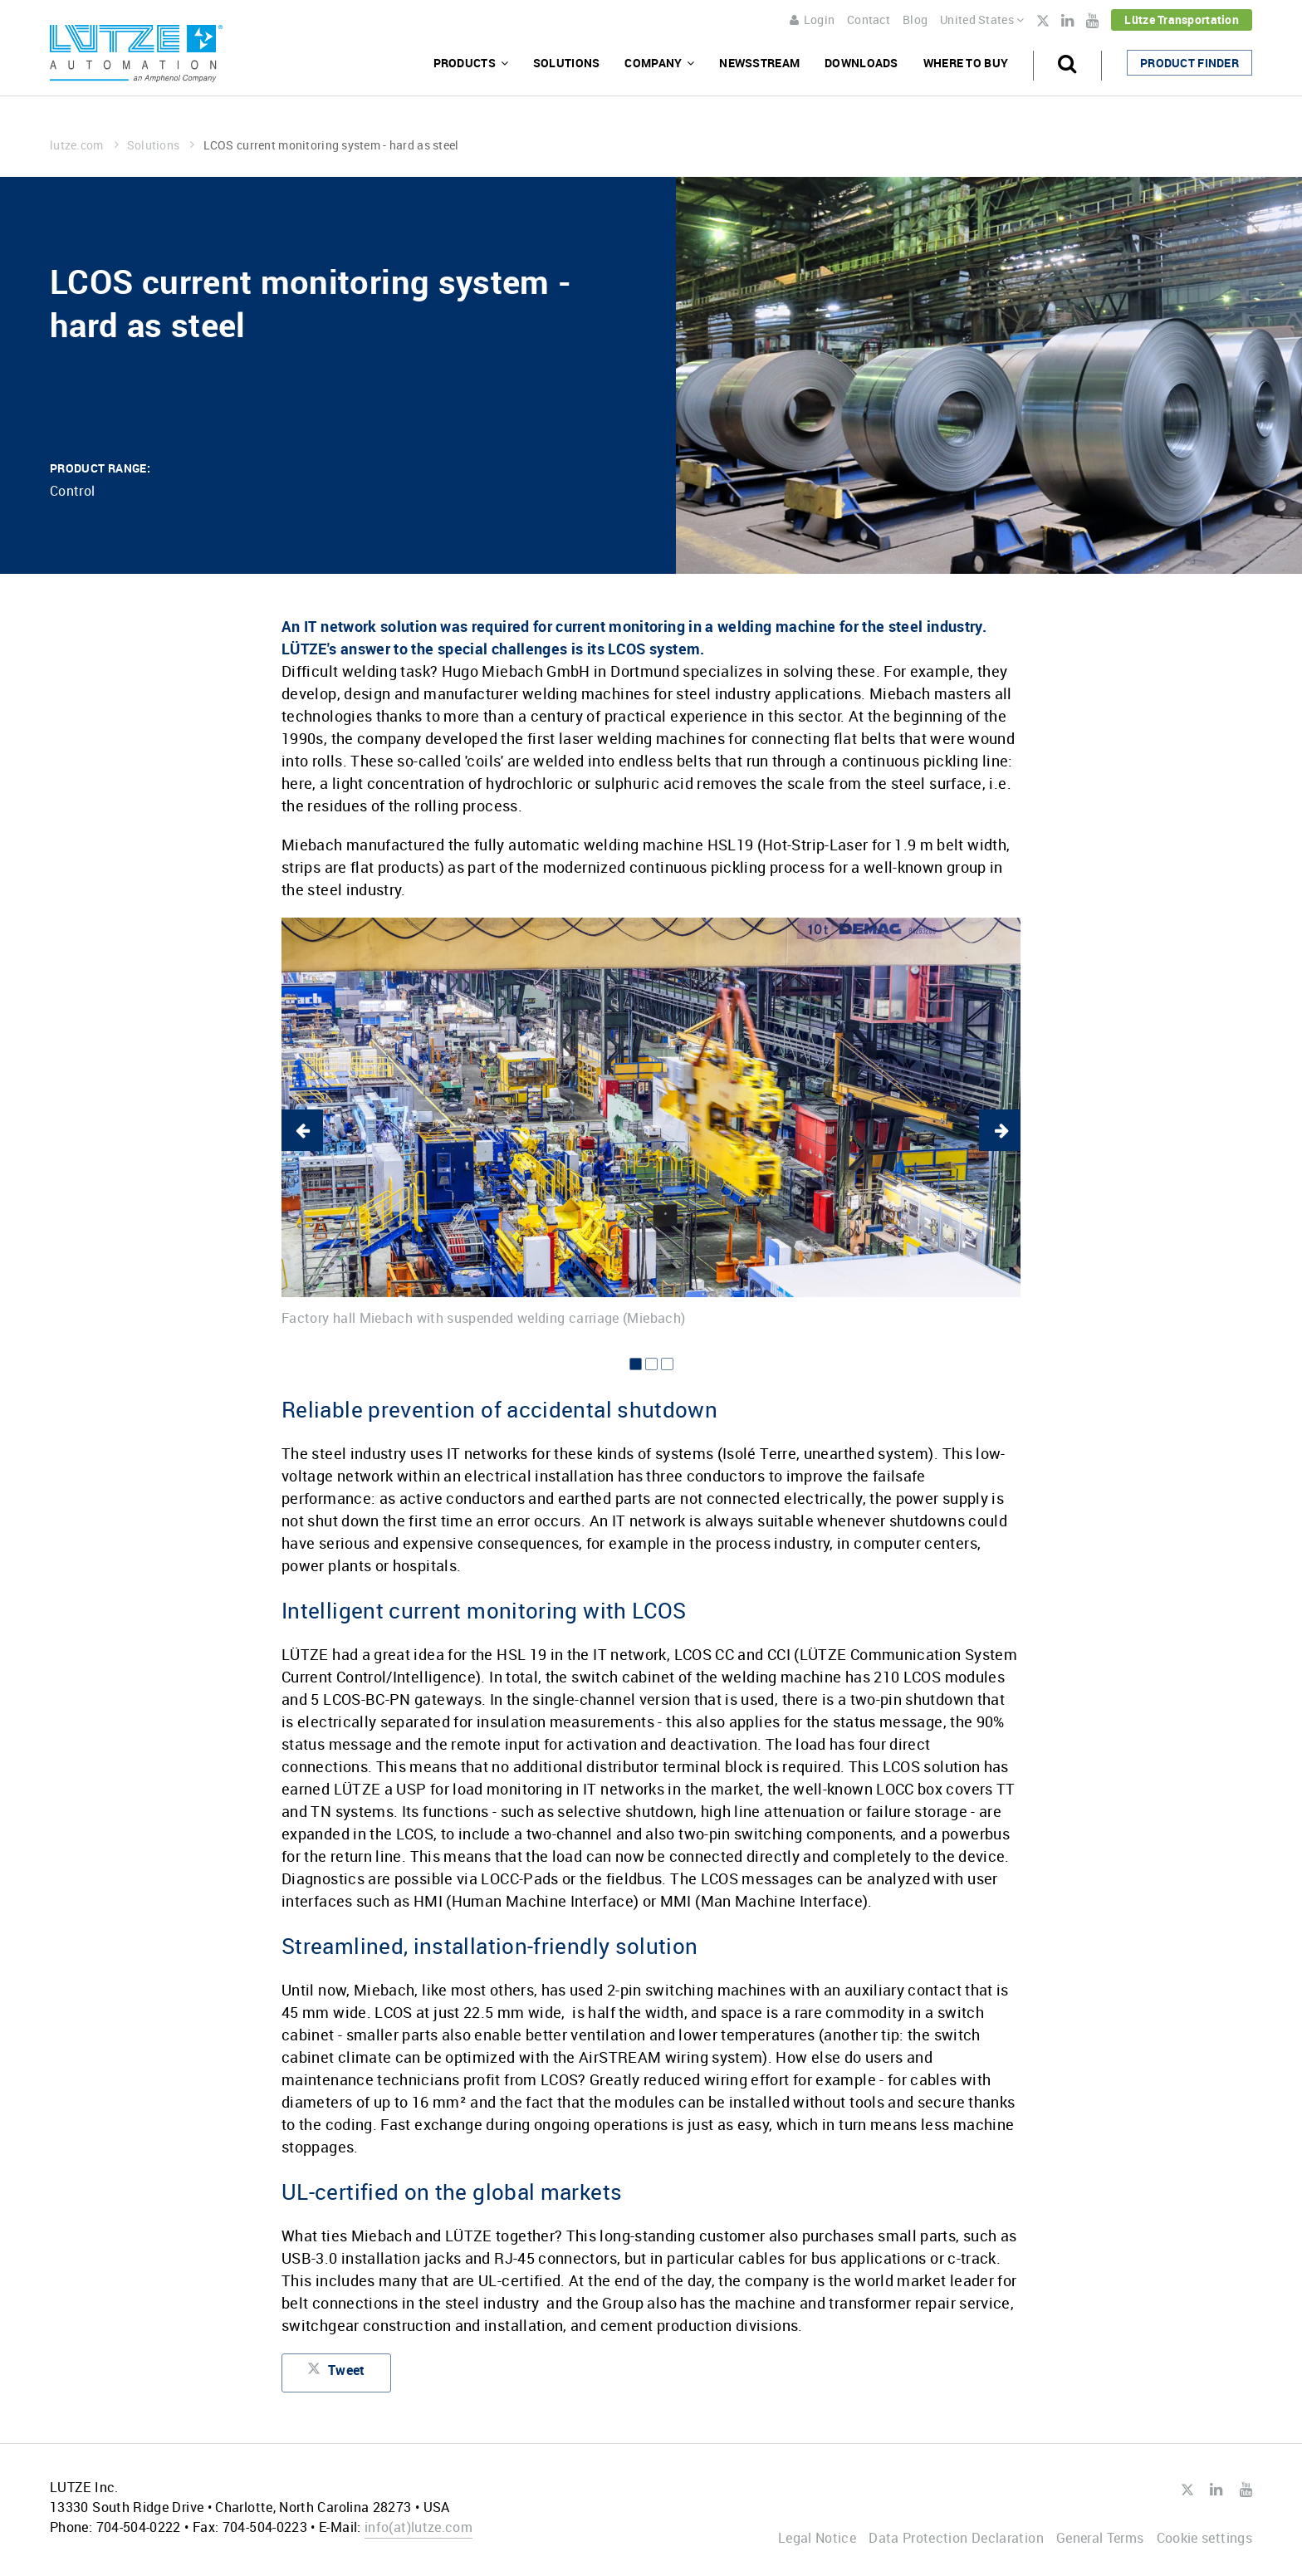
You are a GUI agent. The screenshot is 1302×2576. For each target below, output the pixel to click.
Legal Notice (817, 2538)
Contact (868, 19)
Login (812, 19)
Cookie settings (1204, 2538)
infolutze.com (418, 2527)
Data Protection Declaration (956, 2538)
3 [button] (667, 1364)
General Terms (1100, 2538)
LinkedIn (1067, 20)
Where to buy (965, 63)
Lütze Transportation (1181, 19)
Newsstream (759, 63)
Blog (915, 19)
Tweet (336, 2373)
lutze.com (84, 145)
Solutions (566, 63)
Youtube (1092, 20)
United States (982, 19)
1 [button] (635, 1364)
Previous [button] (302, 1130)
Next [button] (1000, 1130)
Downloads (861, 63)
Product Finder (1189, 63)
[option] (651, 1122)
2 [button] (651, 1364)
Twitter (1042, 21)
